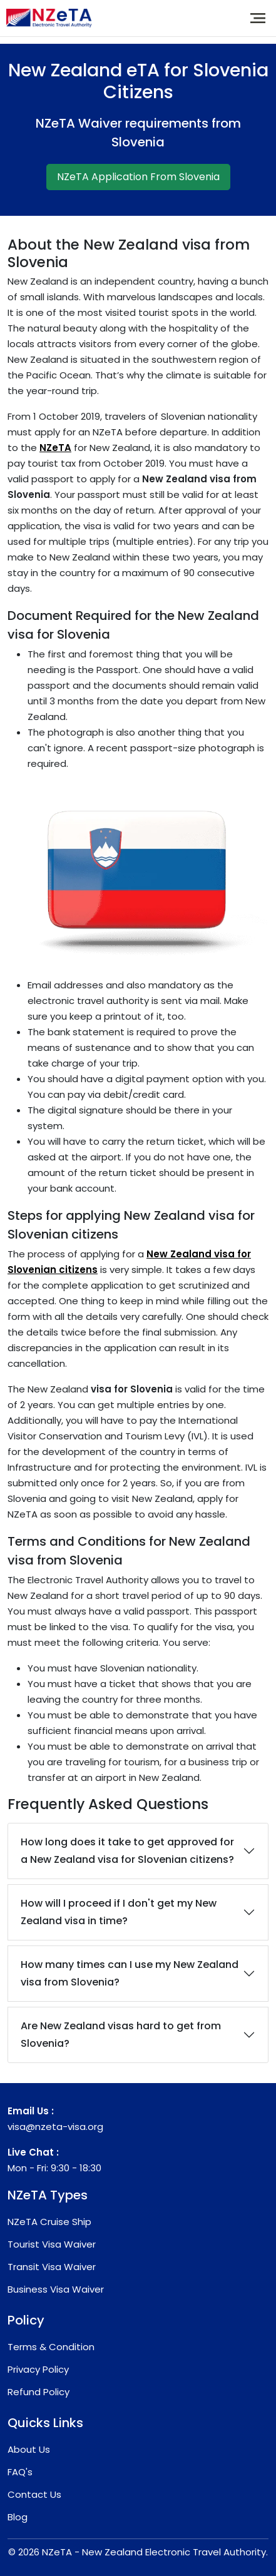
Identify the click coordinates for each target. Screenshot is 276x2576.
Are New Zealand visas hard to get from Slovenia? (121, 2035)
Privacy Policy (38, 2369)
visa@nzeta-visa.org (55, 2126)
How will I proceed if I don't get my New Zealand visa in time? (119, 1912)
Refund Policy (38, 2391)
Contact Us (34, 2494)
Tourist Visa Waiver (52, 2244)
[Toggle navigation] (258, 18)
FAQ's (20, 2471)
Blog (18, 2516)
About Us (29, 2449)
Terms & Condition (51, 2346)
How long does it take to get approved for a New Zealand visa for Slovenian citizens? (127, 1851)
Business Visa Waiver (56, 2289)
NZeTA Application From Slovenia (138, 177)
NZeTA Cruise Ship (49, 2221)
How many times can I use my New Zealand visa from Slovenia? (129, 1973)
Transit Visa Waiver (52, 2266)
